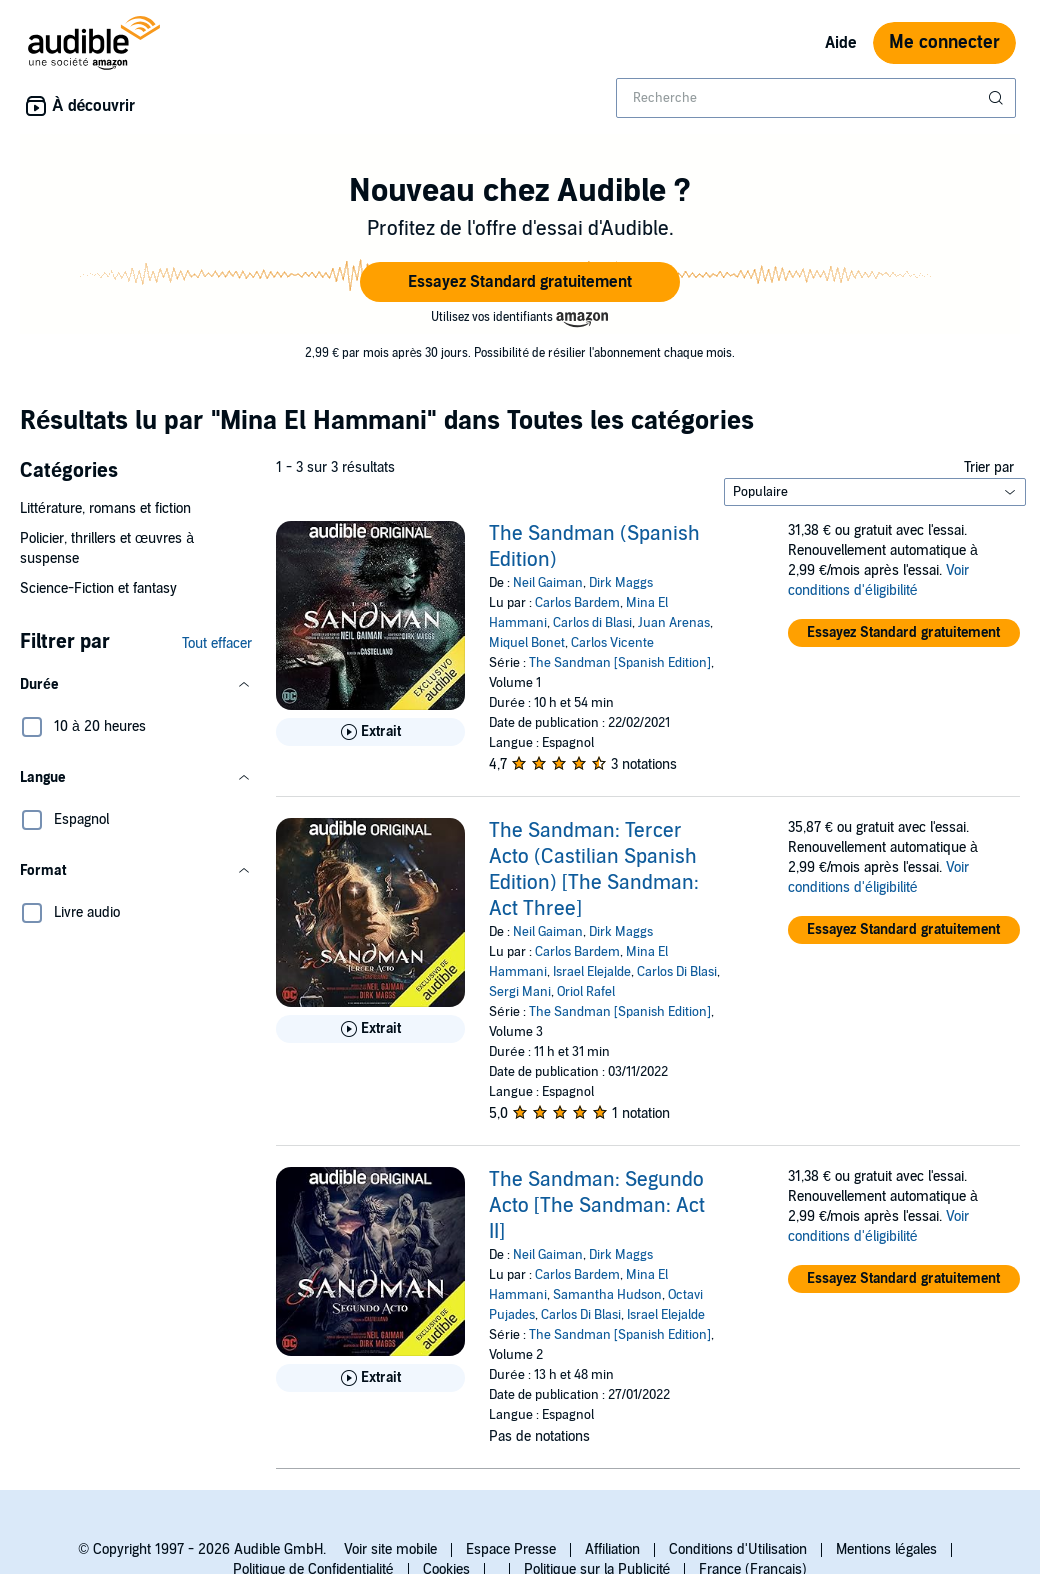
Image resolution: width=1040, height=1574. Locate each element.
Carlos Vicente (612, 643)
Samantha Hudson (607, 1295)
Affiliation (612, 1549)
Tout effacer (217, 643)
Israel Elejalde (592, 972)
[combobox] (816, 98)
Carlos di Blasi (592, 623)
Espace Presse (511, 1549)
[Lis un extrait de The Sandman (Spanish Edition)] (370, 732)
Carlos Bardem (577, 603)
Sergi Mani (520, 992)
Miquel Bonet (527, 643)
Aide (841, 43)
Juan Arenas (674, 623)
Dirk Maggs (621, 583)
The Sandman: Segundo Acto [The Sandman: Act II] (597, 1206)
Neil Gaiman (548, 583)
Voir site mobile (390, 1549)
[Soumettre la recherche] (998, 98)
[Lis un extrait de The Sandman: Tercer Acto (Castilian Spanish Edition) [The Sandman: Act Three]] (370, 1029)
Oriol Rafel (586, 992)
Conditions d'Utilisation (738, 1549)
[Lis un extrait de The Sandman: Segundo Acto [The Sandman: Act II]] (370, 1378)
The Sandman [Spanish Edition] (620, 663)
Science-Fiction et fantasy (98, 588)
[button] (520, 282)
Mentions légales (886, 1549)
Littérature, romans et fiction (105, 508)
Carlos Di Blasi (677, 972)
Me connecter (944, 42)
